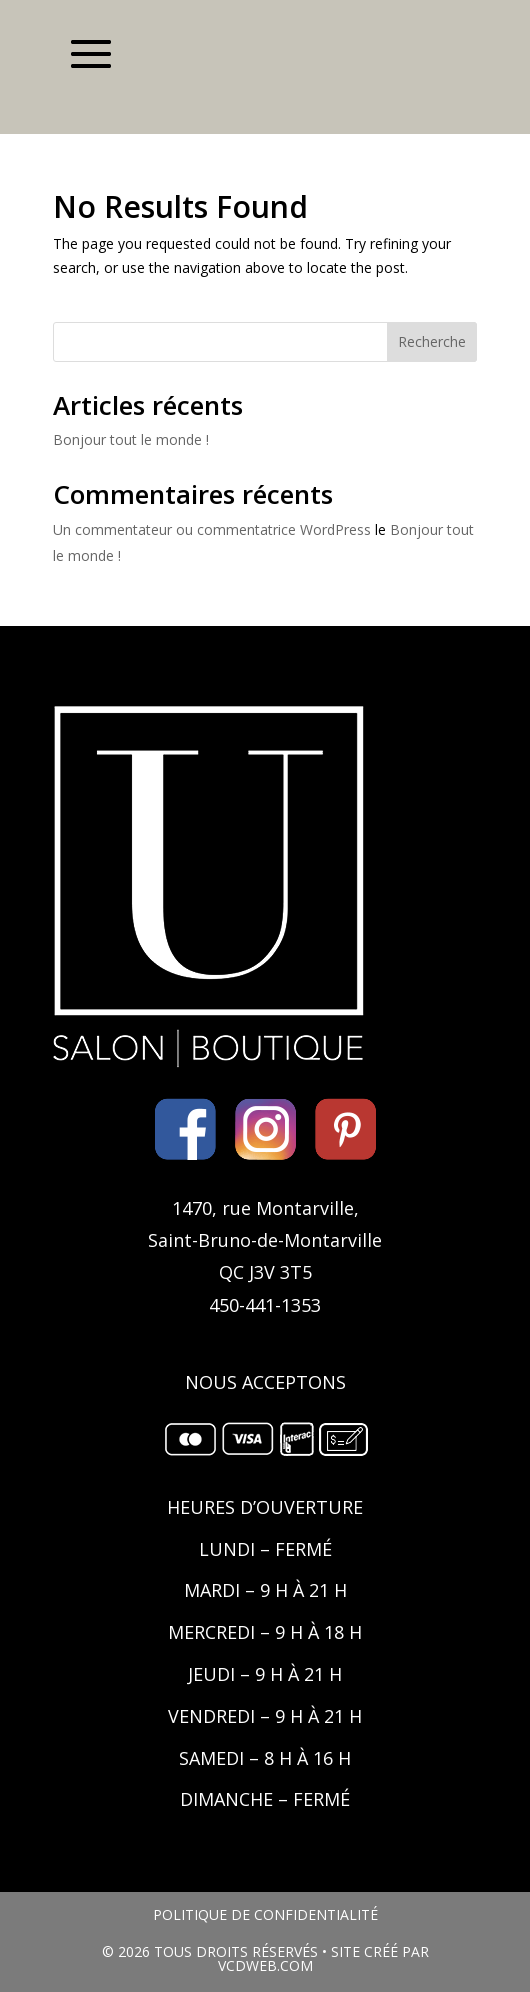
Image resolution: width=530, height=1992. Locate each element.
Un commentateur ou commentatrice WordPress (212, 529)
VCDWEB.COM (265, 1965)
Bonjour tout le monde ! (131, 439)
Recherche (432, 341)
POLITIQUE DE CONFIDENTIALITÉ (265, 1914)
